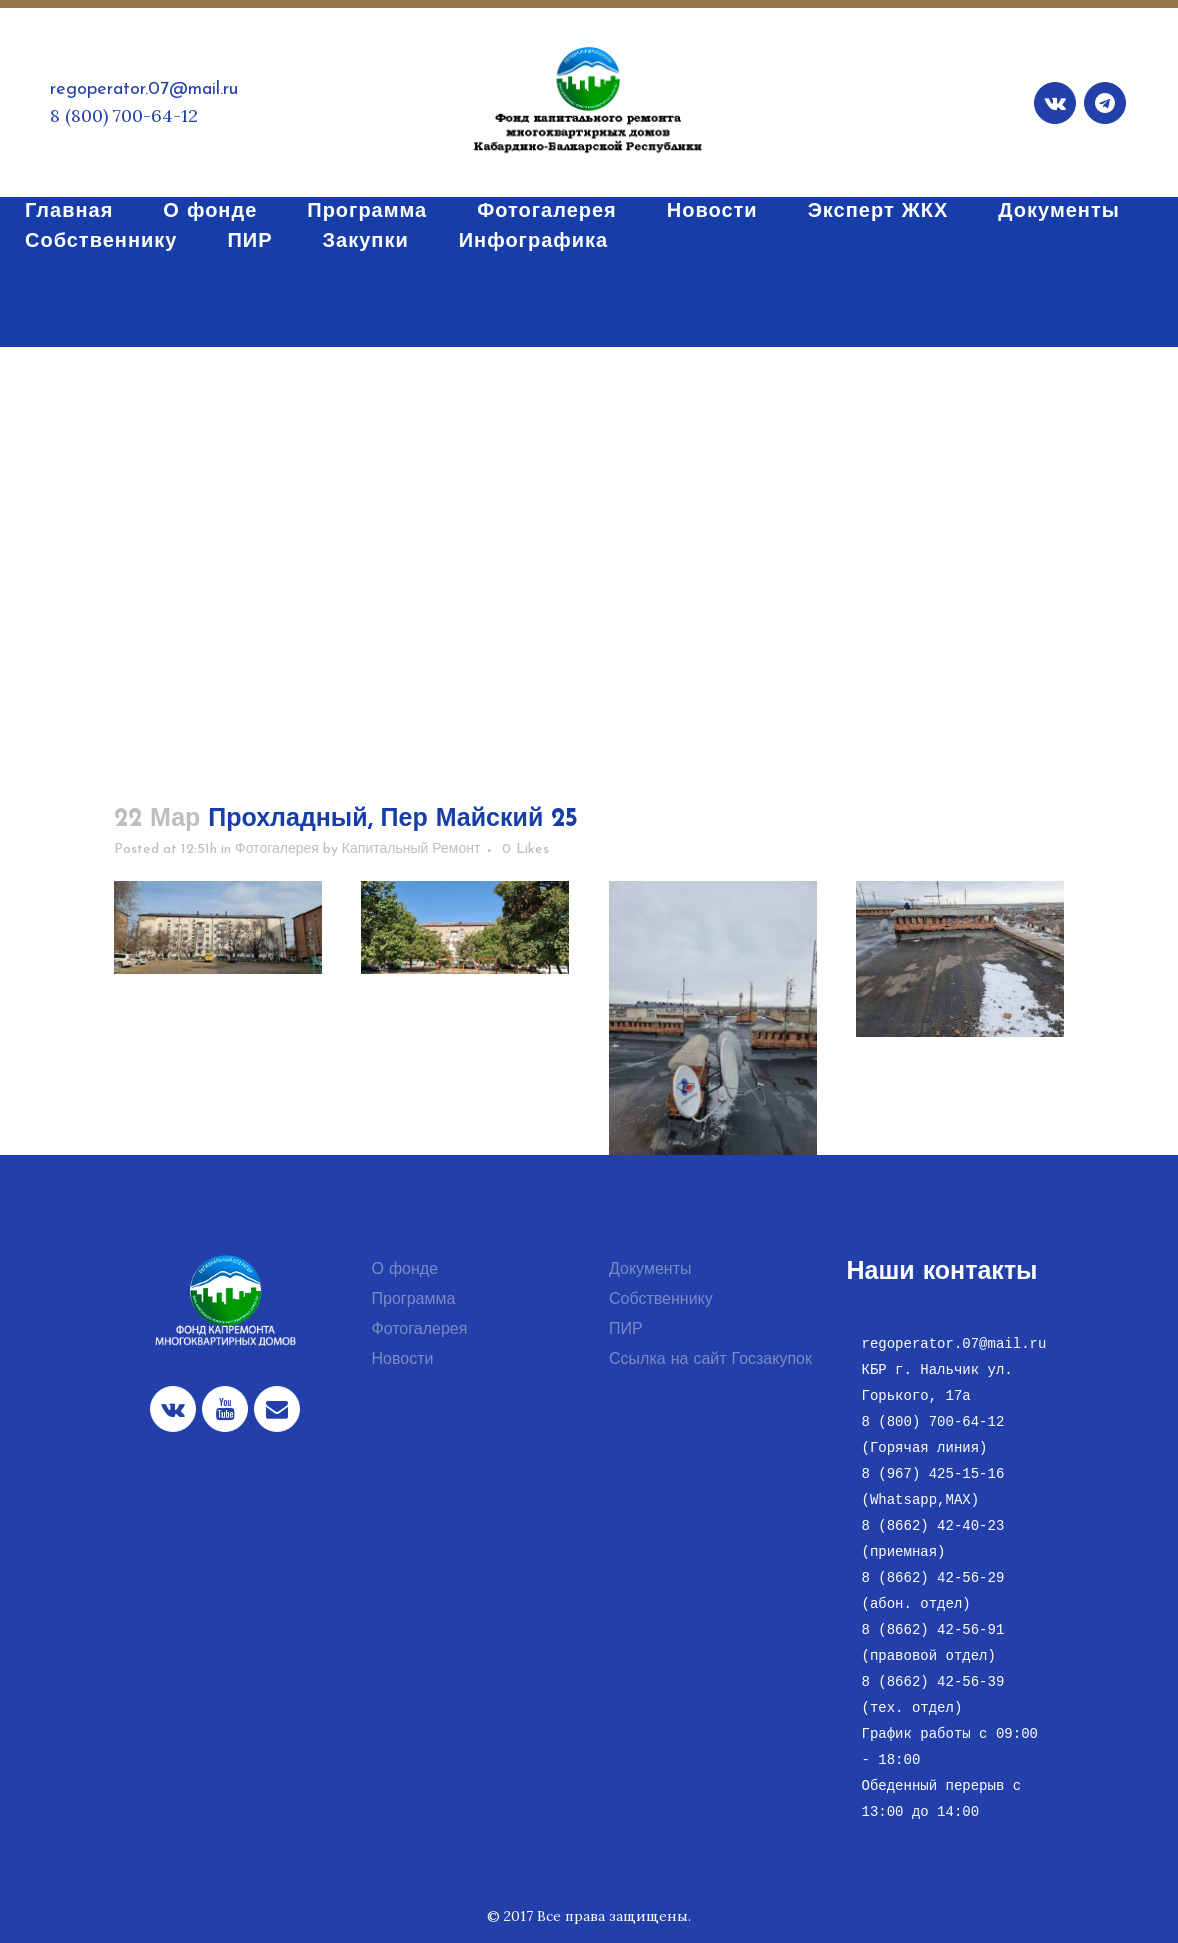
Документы (650, 1270)
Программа (414, 1300)
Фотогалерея (277, 849)
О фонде (405, 1270)
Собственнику (661, 1300)
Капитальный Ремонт (411, 849)
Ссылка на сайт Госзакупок (710, 1360)
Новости (403, 1360)
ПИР (626, 1330)
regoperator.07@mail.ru (144, 89)
